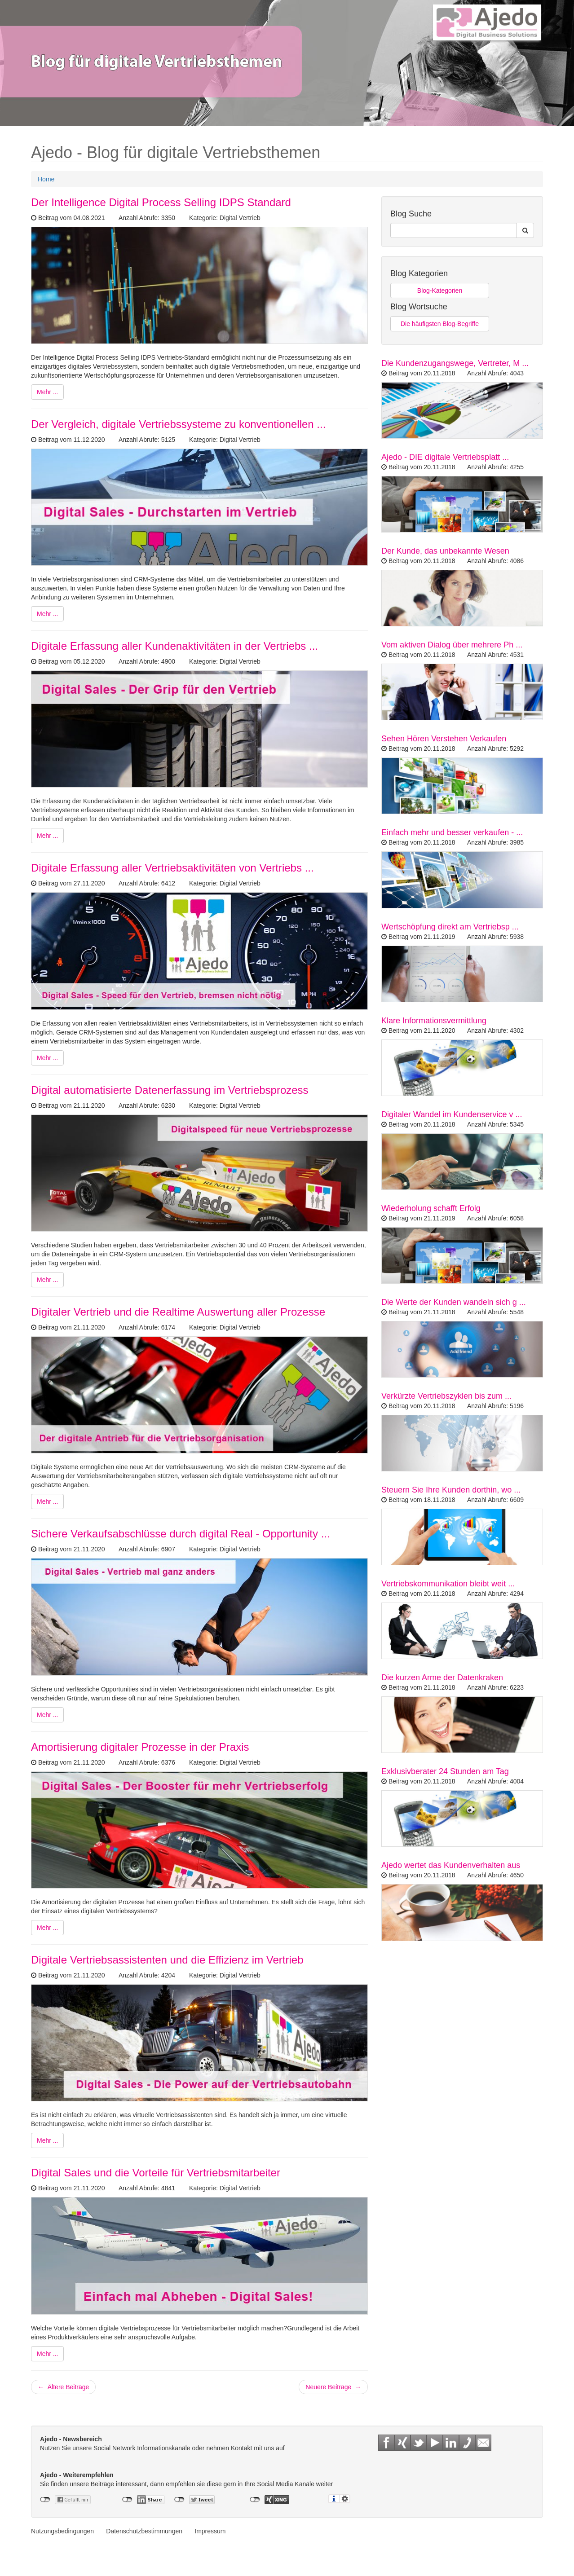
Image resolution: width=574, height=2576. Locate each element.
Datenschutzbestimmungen (144, 2531)
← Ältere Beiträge (63, 2387)
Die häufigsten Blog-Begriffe (440, 323)
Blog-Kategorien (439, 290)
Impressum (209, 2531)
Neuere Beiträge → (333, 2387)
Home (46, 179)
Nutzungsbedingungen (62, 2531)
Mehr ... (47, 392)
